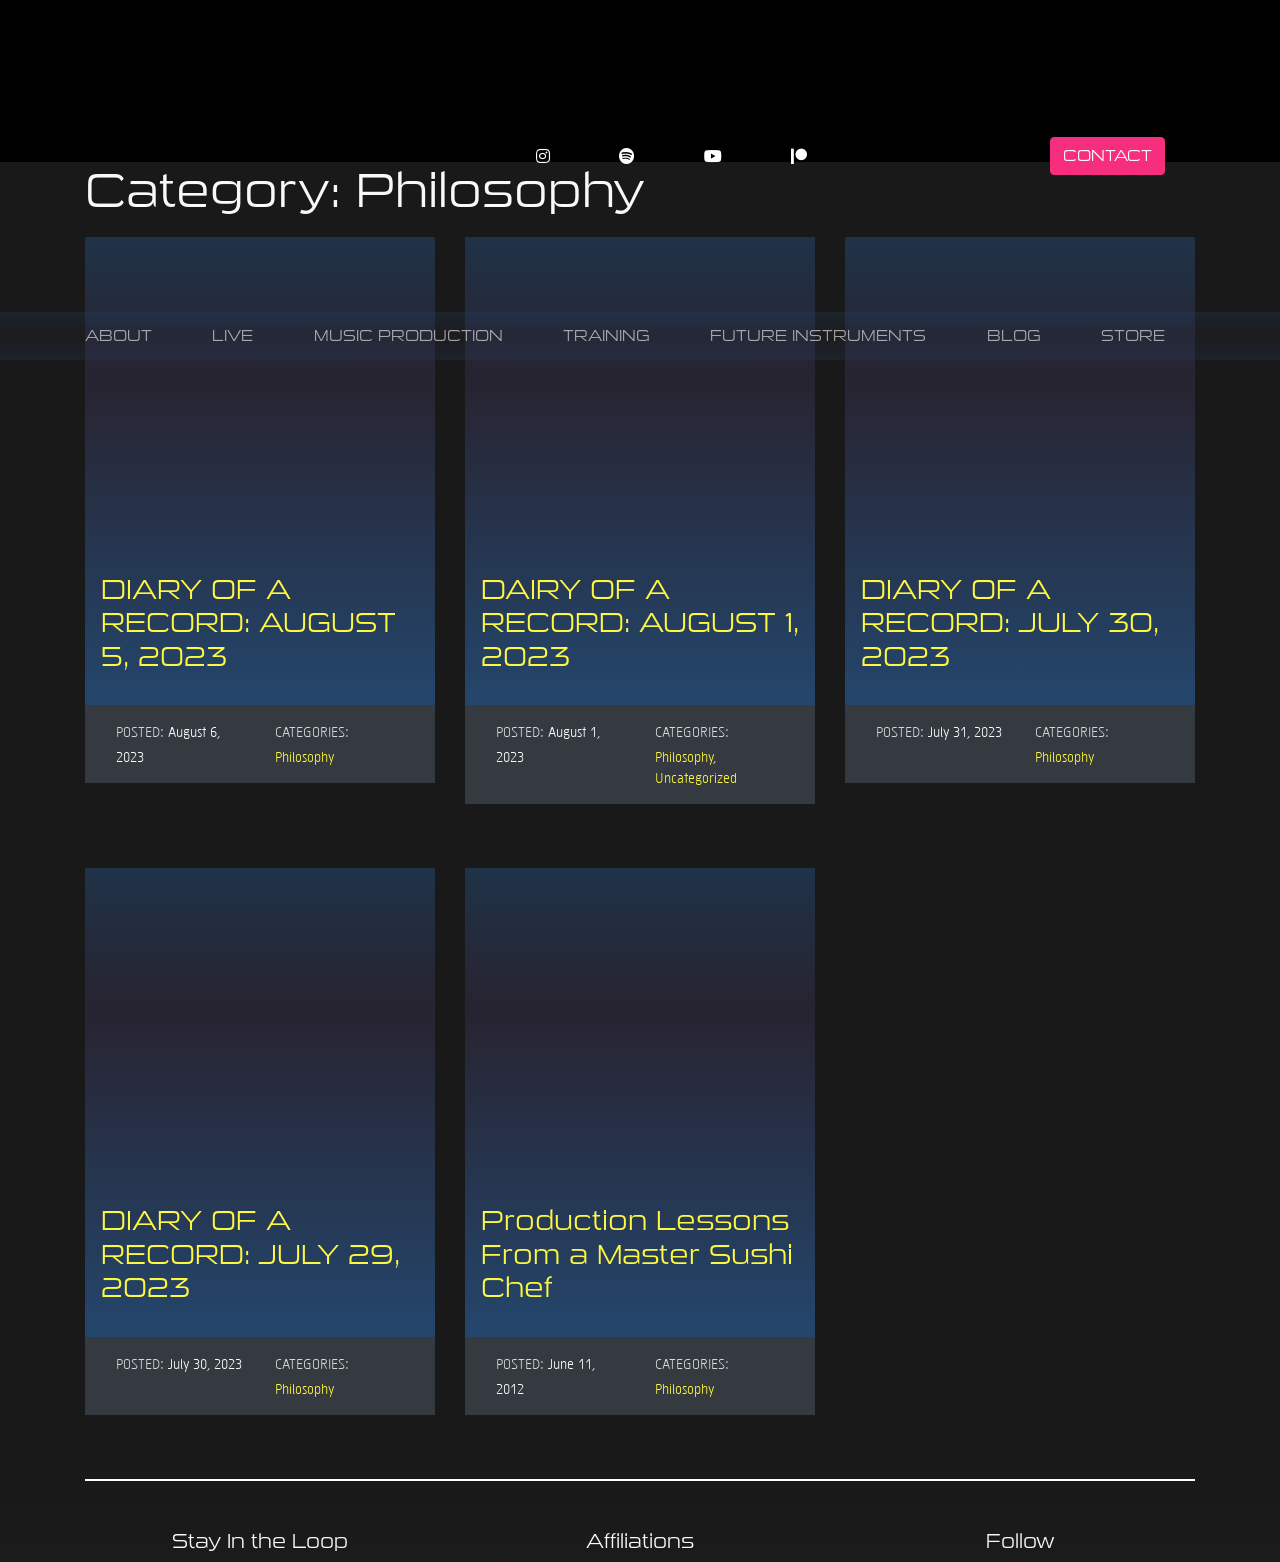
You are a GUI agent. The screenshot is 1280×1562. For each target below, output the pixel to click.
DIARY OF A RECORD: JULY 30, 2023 (1010, 623)
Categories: (312, 731)
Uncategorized (696, 777)
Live (232, 335)
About (118, 335)
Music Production (408, 335)
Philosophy (304, 756)
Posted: (140, 731)
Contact (1107, 155)
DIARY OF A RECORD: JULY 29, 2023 (250, 1254)
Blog (1014, 335)
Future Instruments (818, 335)
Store (1133, 335)
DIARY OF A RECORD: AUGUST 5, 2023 (248, 623)
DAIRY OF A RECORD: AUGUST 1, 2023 (640, 623)
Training (606, 335)
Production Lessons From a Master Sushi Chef (637, 1254)
